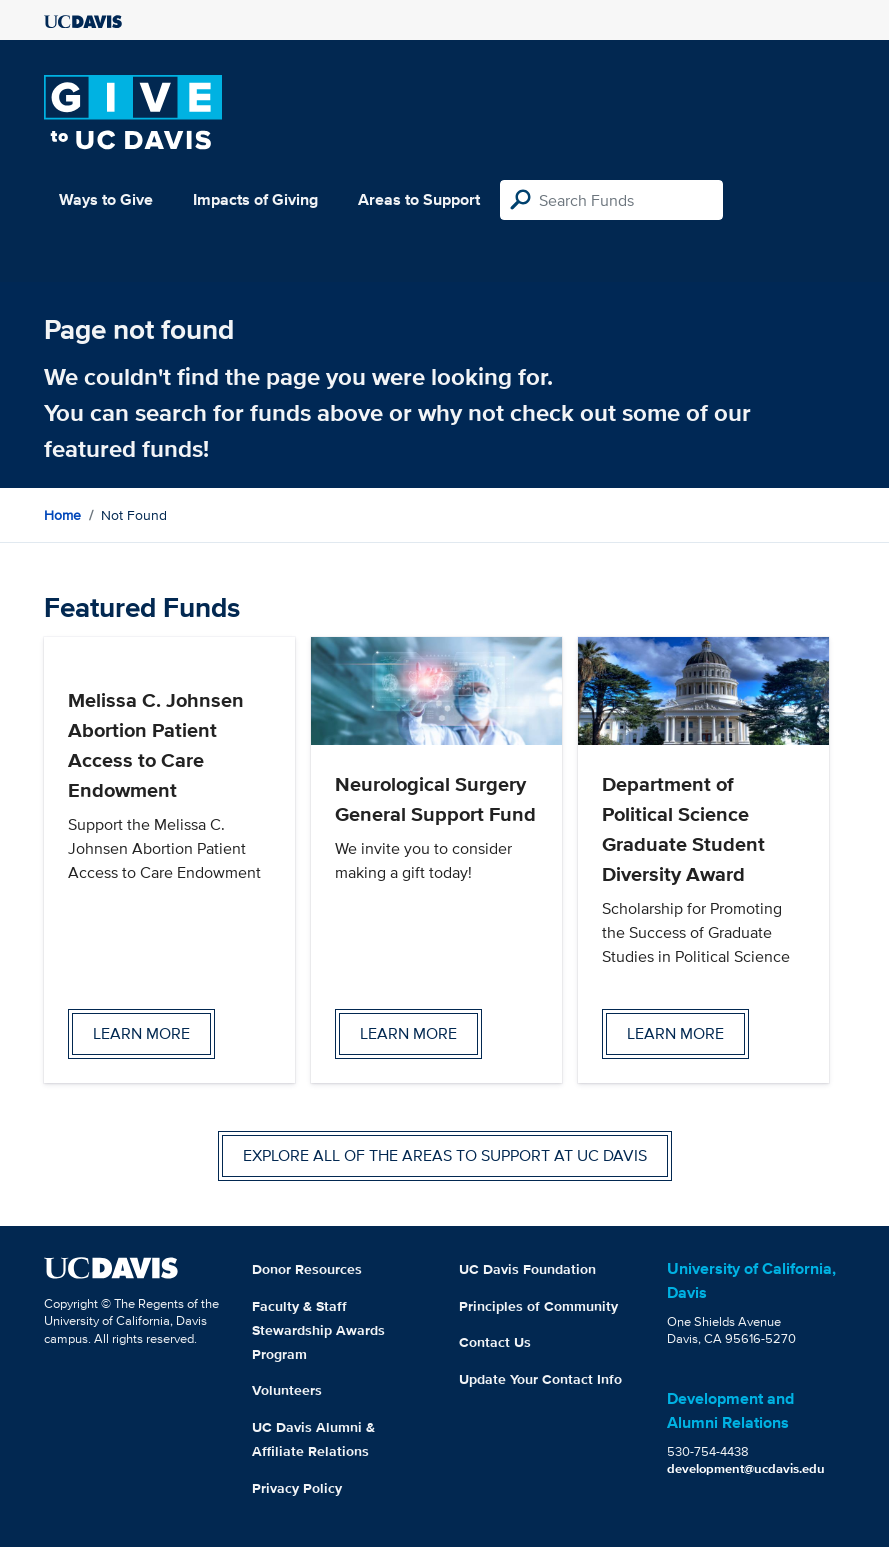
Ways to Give (106, 199)
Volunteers (287, 1390)
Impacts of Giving (255, 199)
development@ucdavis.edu (746, 1468)
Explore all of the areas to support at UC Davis (445, 1155)
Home (62, 515)
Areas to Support (419, 199)
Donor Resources (307, 1269)
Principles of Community (538, 1306)
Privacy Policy (297, 1488)
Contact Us (495, 1342)
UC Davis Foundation (527, 1269)
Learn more (141, 1033)
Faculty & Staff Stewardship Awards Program (318, 1330)
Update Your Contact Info (540, 1379)
